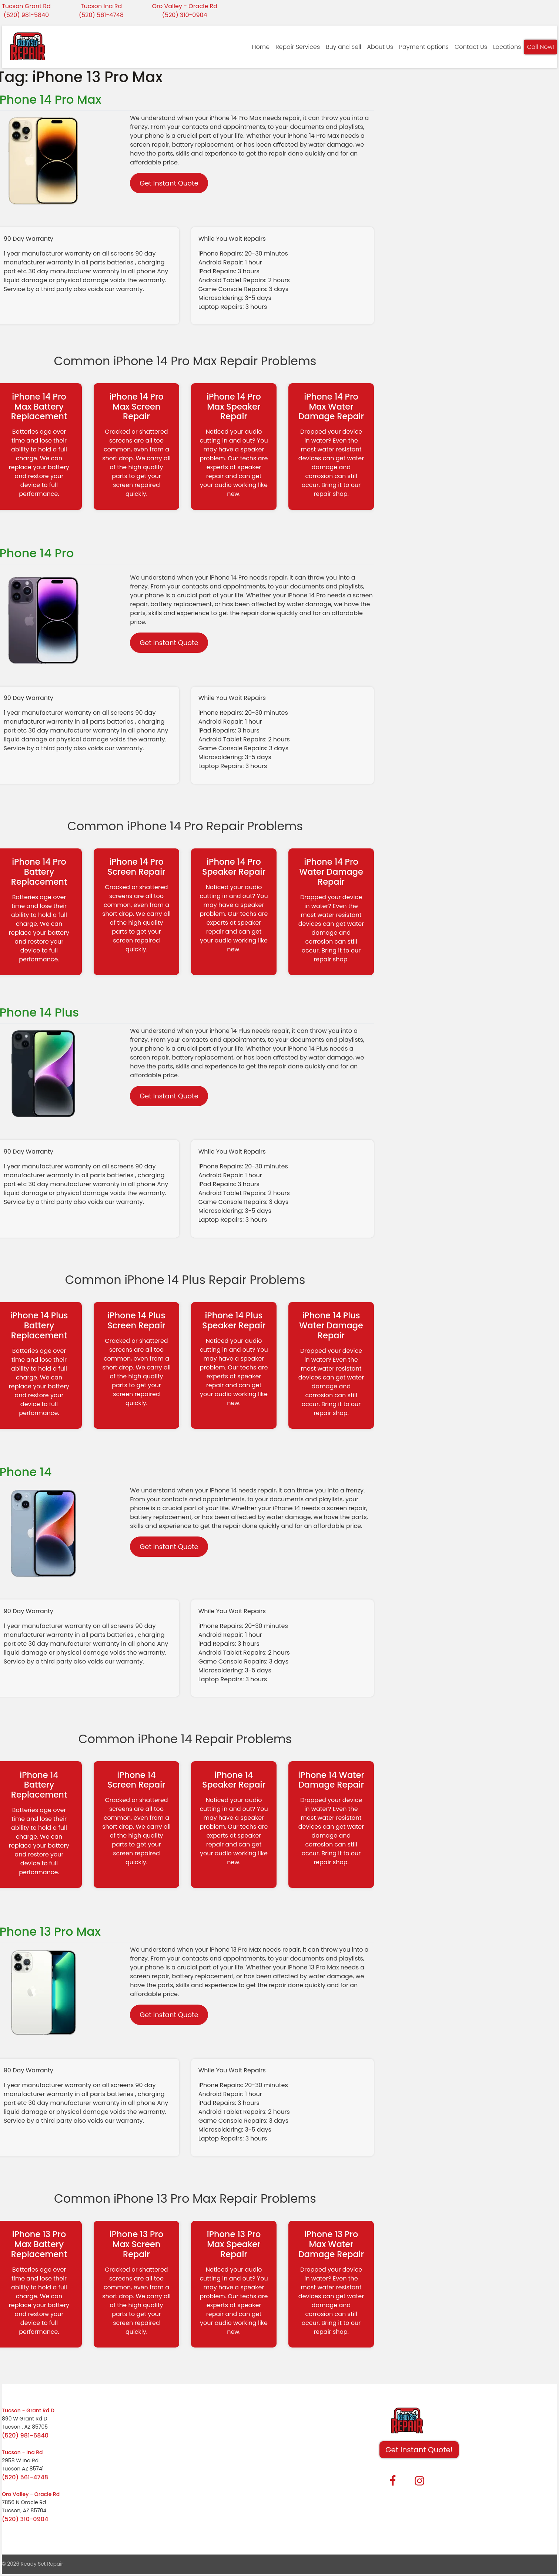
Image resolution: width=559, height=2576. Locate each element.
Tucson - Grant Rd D (28, 2410)
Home (261, 47)
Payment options (424, 47)
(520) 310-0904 (184, 15)
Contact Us (471, 47)
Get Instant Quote (169, 183)
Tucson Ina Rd (101, 6)
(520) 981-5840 (26, 15)
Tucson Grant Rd (26, 6)
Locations (507, 47)
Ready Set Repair (42, 2563)
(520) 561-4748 (101, 15)
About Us (380, 47)
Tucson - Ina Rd (22, 2452)
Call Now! (540, 47)
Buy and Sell (343, 47)
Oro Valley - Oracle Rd (184, 6)
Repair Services (297, 47)
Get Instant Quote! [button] (419, 2450)
